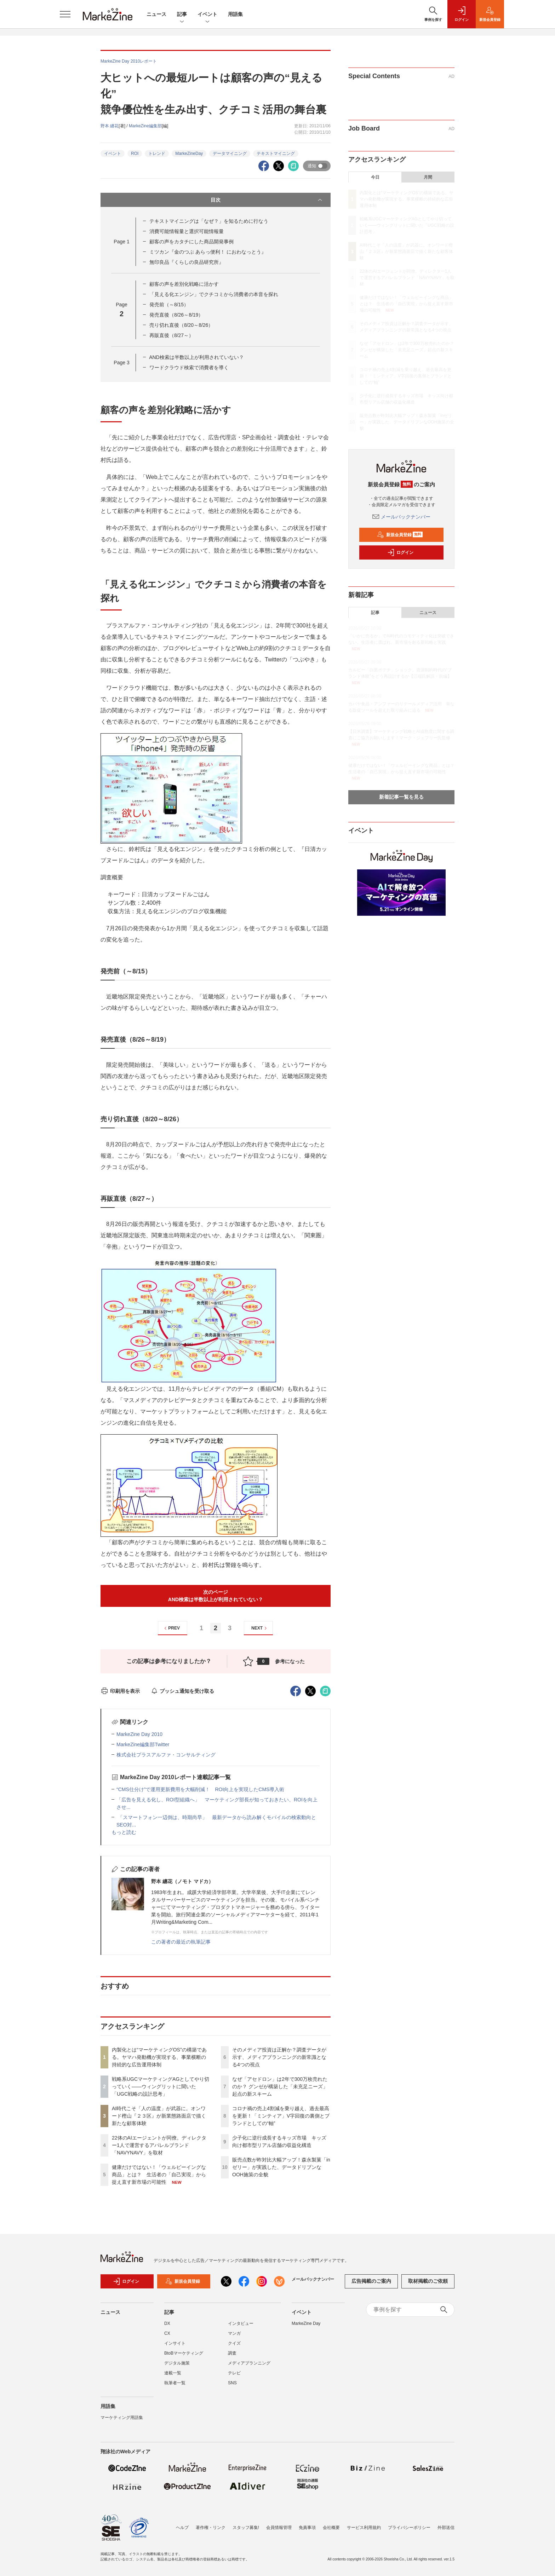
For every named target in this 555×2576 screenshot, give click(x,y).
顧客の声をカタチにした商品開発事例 (191, 241)
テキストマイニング (276, 153)
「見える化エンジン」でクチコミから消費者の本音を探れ (213, 294)
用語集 (235, 14)
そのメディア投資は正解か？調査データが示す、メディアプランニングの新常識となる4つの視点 (279, 2057)
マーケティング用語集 (122, 2417)
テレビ (234, 2373)
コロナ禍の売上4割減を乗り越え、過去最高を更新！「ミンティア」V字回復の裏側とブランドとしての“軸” (281, 2116)
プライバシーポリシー (409, 2527)
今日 (375, 177)
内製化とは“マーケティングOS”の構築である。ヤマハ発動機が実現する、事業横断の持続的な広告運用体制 (159, 2057)
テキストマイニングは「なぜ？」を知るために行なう (208, 221)
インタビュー (240, 2323)
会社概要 (331, 2527)
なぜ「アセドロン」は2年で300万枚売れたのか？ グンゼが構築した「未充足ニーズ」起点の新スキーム (280, 2086)
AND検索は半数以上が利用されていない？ (196, 357)
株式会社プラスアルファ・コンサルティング (166, 1755)
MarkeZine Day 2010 (139, 1734)
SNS (232, 2382)
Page (121, 241)
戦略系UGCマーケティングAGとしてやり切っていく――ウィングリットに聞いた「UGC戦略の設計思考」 (160, 2086)
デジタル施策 (177, 2363)
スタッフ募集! (246, 2527)
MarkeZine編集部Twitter (142, 1744)
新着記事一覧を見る (401, 797)
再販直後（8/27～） (171, 335)
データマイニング (230, 153)
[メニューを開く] (65, 14)
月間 (428, 177)
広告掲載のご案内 (371, 2281)
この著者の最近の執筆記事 (181, 1942)
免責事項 (307, 2527)
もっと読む (123, 1832)
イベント (207, 14)
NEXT (260, 1628)
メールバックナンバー (401, 517)
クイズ (234, 2343)
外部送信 (445, 2527)
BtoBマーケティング (183, 2353)
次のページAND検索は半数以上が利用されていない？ (215, 1595)
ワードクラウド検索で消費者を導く (189, 367)
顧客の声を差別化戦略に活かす (184, 284)
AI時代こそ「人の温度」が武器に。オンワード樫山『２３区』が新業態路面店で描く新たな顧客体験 (159, 2116)
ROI (134, 153)
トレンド (156, 153)
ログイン (400, 552)
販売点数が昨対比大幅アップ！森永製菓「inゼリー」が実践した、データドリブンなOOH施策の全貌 (281, 2167)
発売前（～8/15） (169, 304)
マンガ (234, 2333)
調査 (232, 2353)
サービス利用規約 (364, 2527)
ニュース (156, 14)
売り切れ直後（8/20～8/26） (181, 325)
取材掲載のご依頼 (428, 2281)
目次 (267, 199)
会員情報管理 (279, 2527)
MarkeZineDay (189, 153)
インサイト (174, 2343)
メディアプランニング (249, 2363)
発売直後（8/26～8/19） (176, 315)
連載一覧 (172, 2373)
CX (167, 2333)
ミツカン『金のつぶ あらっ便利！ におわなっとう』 (207, 252)
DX (167, 2323)
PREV (171, 1628)
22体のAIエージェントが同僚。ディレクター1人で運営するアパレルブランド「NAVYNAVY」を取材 (159, 2145)
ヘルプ (182, 2527)
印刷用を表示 (120, 1691)
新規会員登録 (400, 534)
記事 (182, 14)
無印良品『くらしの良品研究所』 (186, 262)
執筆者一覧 (174, 2382)
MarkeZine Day (306, 2323)
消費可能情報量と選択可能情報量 (186, 231)
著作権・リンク (210, 2527)
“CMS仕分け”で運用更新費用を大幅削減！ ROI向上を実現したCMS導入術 (200, 1789)
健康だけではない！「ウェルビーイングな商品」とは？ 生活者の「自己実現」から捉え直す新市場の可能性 (159, 2174)
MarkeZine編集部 (145, 125)
